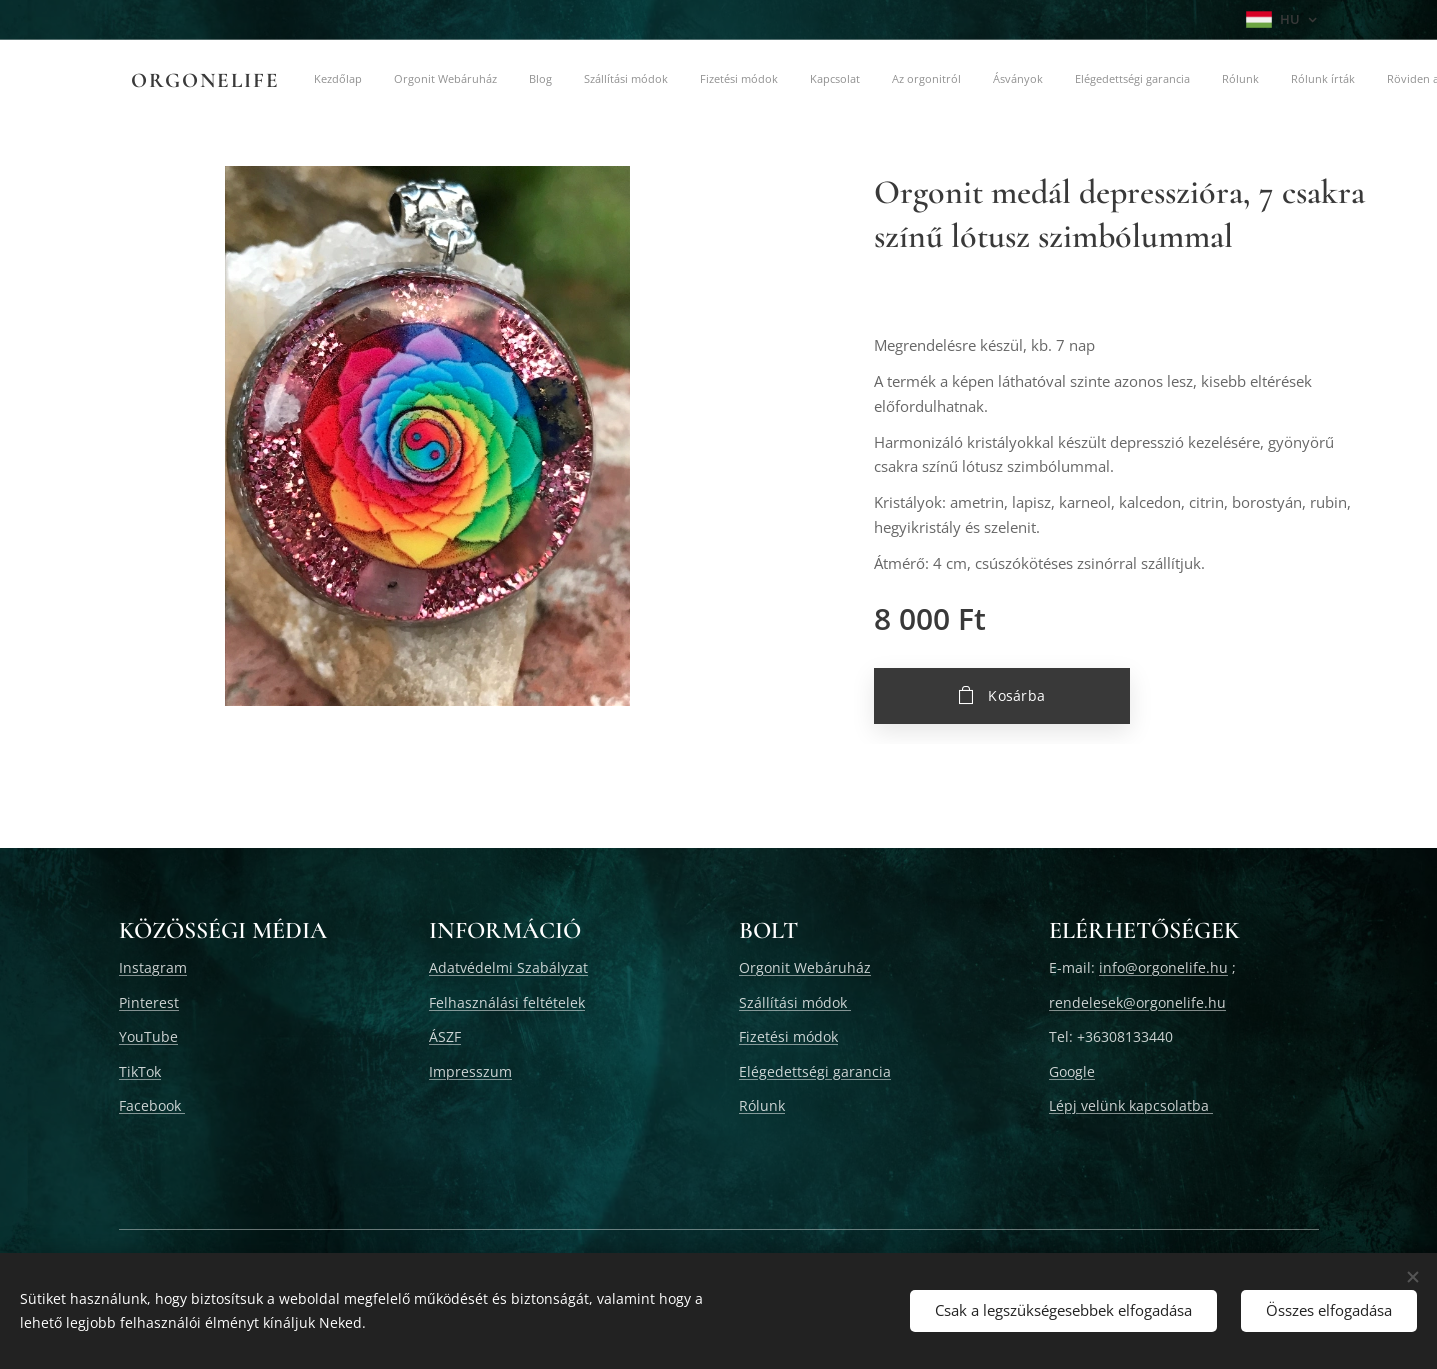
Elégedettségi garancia (815, 1071)
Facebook (152, 1105)
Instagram (153, 967)
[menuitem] (432, 81)
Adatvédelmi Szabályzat (508, 967)
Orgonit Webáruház (805, 967)
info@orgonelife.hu (1163, 967)
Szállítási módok (795, 1002)
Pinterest (149, 1002)
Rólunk (762, 1105)
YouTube (148, 1036)
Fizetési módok (788, 1036)
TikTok (140, 1071)
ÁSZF (445, 1036)
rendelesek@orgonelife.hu (1137, 1002)
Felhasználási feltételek (507, 1002)
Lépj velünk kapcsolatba (1131, 1105)
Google (1072, 1071)
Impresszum (470, 1071)
